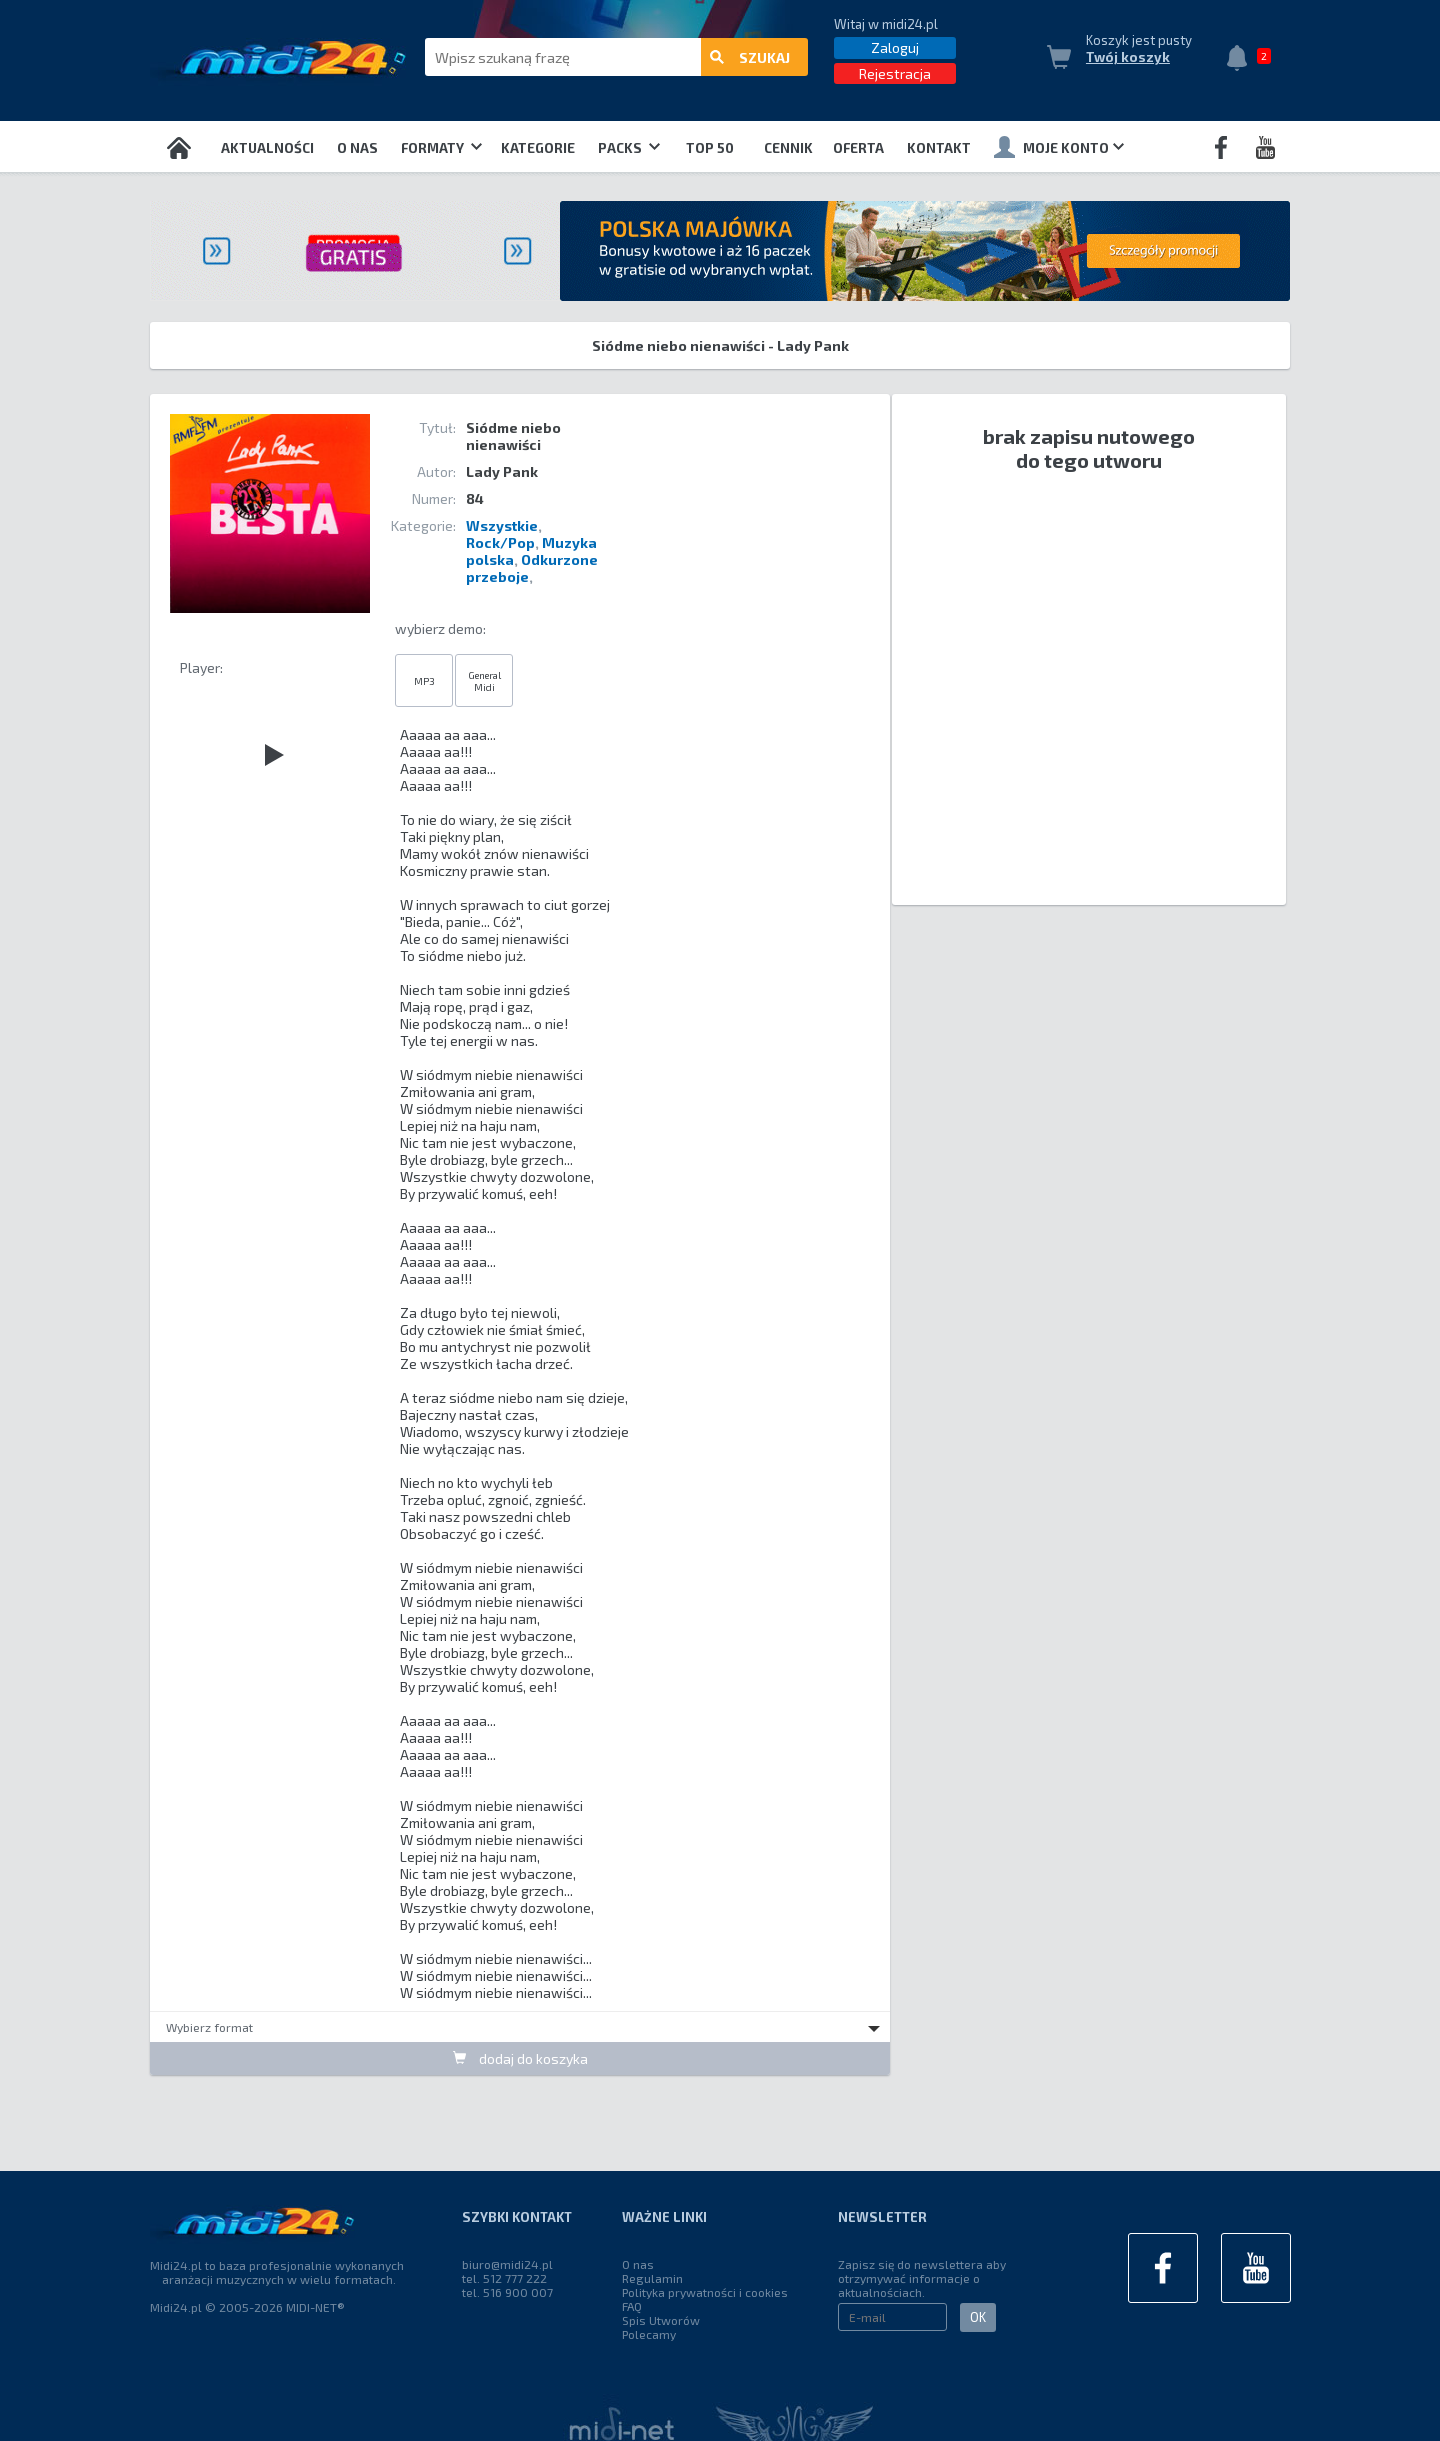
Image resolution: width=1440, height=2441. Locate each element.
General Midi (484, 681)
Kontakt (939, 148)
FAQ (632, 2306)
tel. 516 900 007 (507, 2292)
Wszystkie (502, 525)
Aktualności (267, 148)
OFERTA (858, 148)
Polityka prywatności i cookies (705, 2292)
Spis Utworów (661, 2320)
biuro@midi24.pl (507, 2264)
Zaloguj (895, 47)
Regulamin (652, 2278)
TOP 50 (710, 148)
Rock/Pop (500, 542)
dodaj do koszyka (520, 2058)
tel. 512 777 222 (504, 2278)
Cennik (788, 148)
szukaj (750, 57)
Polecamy (649, 2334)
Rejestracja (895, 73)
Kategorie (538, 148)
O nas (357, 148)
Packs (629, 148)
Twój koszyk (1128, 57)
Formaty (441, 148)
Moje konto (1059, 147)
